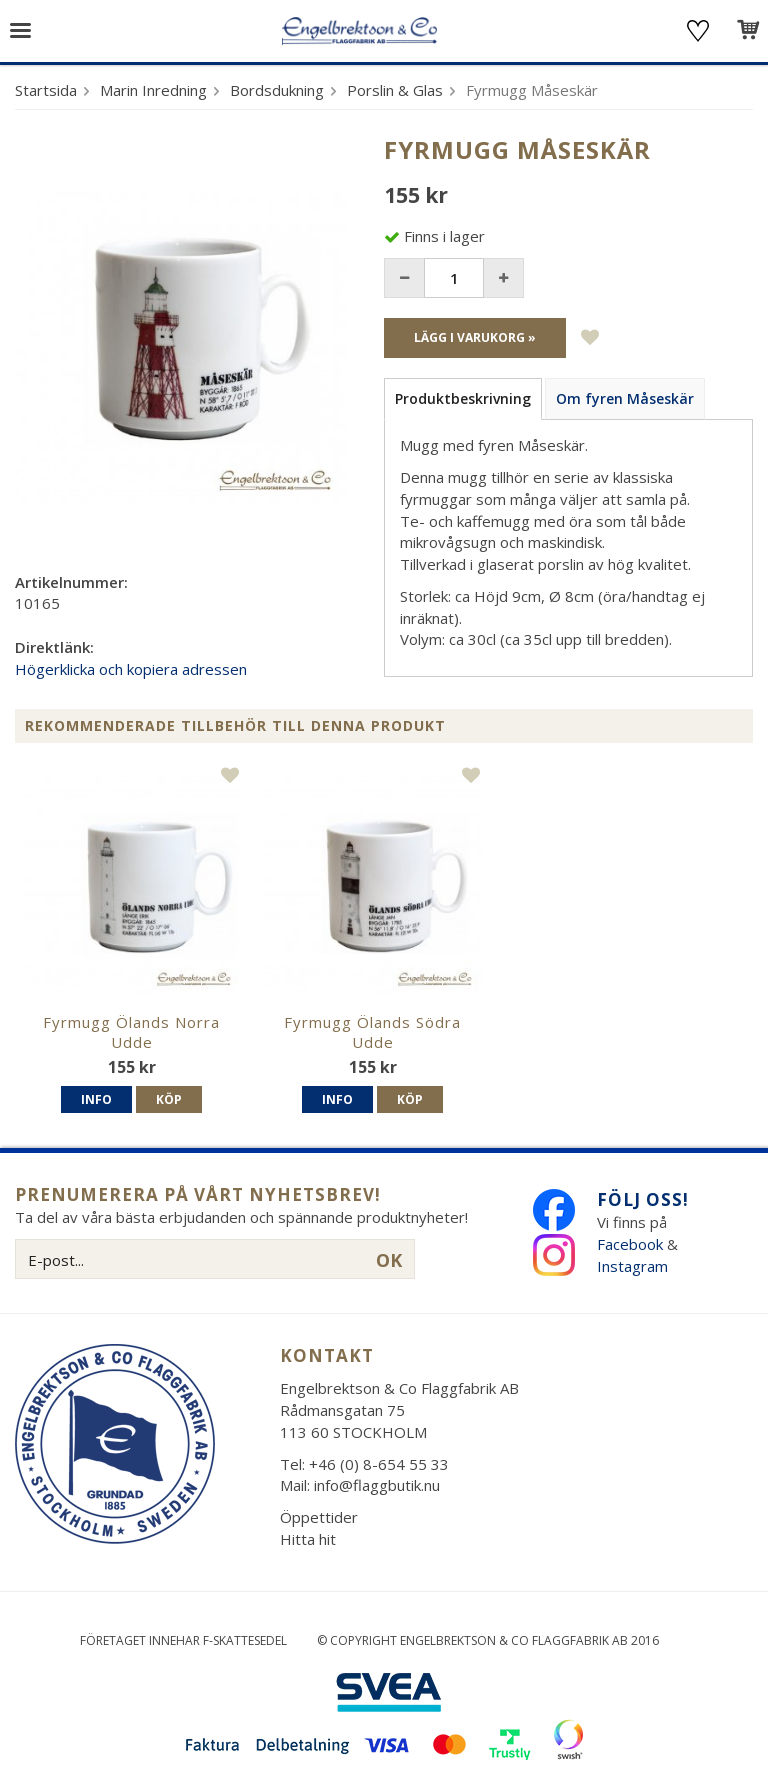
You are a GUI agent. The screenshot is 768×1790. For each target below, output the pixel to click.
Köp (169, 1099)
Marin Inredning (153, 90)
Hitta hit (308, 1539)
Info (96, 1099)
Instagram (634, 1266)
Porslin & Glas (395, 90)
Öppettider (319, 1517)
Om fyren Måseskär (625, 398)
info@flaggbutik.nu (377, 1485)
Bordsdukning (277, 90)
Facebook (630, 1244)
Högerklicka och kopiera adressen (131, 669)
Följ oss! (643, 1199)
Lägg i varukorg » (475, 337)
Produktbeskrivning (463, 398)
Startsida (46, 90)
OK (389, 1260)
